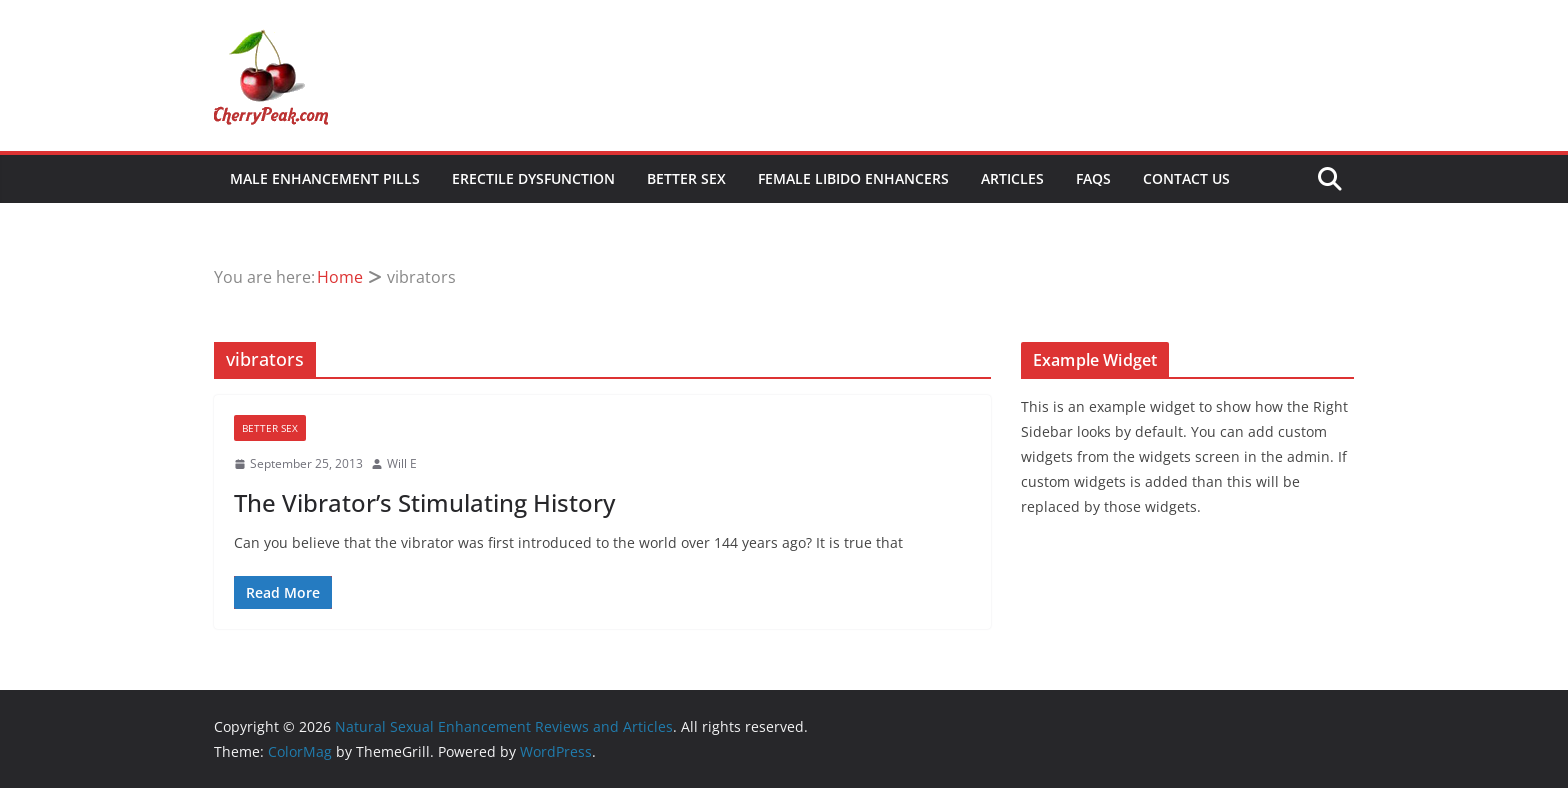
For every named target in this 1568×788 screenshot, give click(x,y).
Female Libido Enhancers (853, 178)
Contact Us (1186, 178)
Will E (402, 463)
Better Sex (686, 178)
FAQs (1093, 178)
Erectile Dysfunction (533, 178)
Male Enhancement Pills (325, 178)
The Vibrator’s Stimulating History (424, 502)
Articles (1012, 178)
